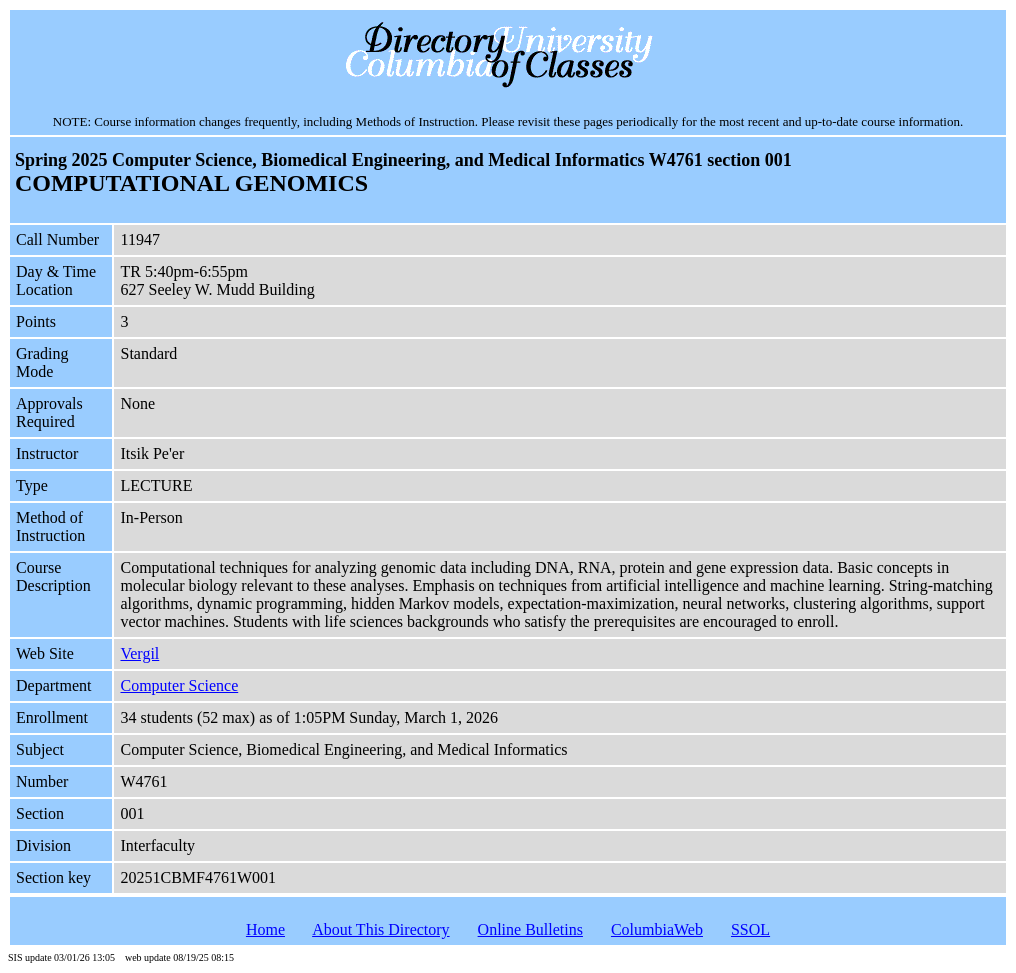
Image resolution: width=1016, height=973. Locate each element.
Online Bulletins (530, 929)
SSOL (750, 929)
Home (265, 929)
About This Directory (380, 929)
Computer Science (179, 685)
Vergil (139, 653)
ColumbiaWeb (657, 929)
